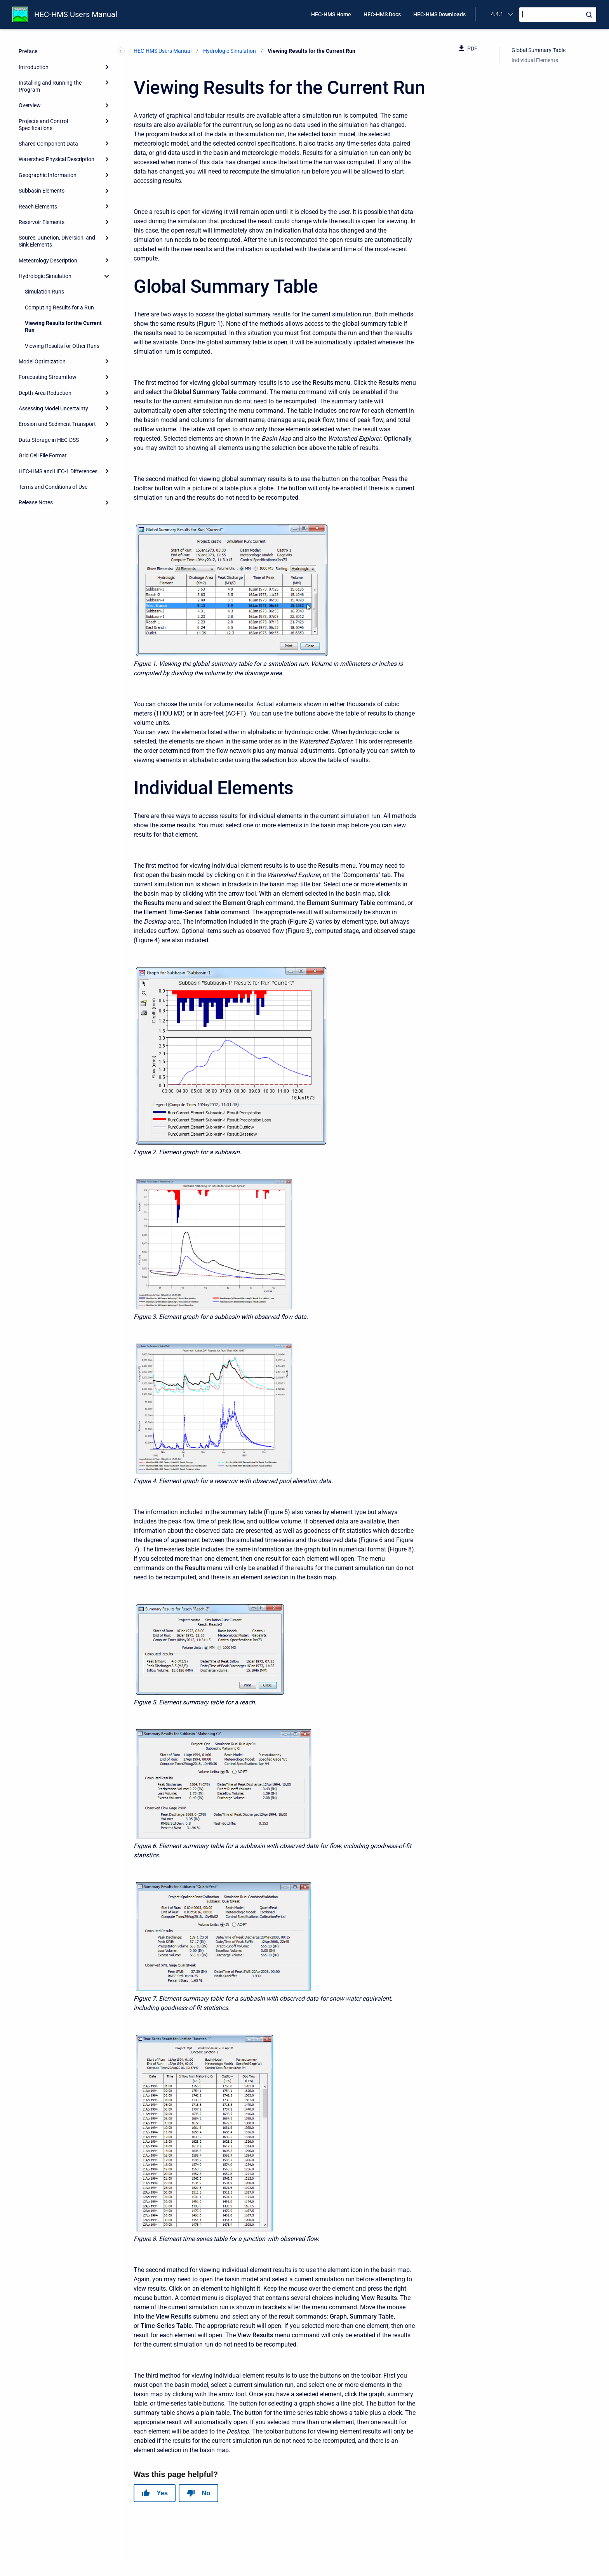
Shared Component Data (48, 144)
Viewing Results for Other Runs (62, 346)
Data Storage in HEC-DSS (49, 440)
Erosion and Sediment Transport (57, 424)
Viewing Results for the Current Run (63, 326)
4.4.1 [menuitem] (497, 14)
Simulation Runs (44, 291)
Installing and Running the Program (50, 86)
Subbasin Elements (41, 191)
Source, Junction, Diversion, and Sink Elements (57, 241)
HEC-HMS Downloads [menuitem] (439, 14)
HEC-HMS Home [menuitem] (331, 14)
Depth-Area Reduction (45, 393)
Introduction (34, 67)
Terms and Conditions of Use (53, 487)
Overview (30, 105)
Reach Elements (38, 206)
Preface (28, 51)
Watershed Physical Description (56, 159)
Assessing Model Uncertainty (53, 408)
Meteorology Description (48, 260)
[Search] (558, 14)
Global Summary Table (539, 50)
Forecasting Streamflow (48, 377)
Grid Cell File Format (43, 455)
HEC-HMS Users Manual (75, 14)
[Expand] (107, 67)
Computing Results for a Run (59, 307)
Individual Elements (535, 60)
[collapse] (107, 276)
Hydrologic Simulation (45, 276)
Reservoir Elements (41, 222)
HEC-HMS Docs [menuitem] (382, 14)
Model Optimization (42, 361)
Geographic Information (48, 175)
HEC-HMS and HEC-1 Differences (58, 471)
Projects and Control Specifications (43, 124)
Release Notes (36, 502)
